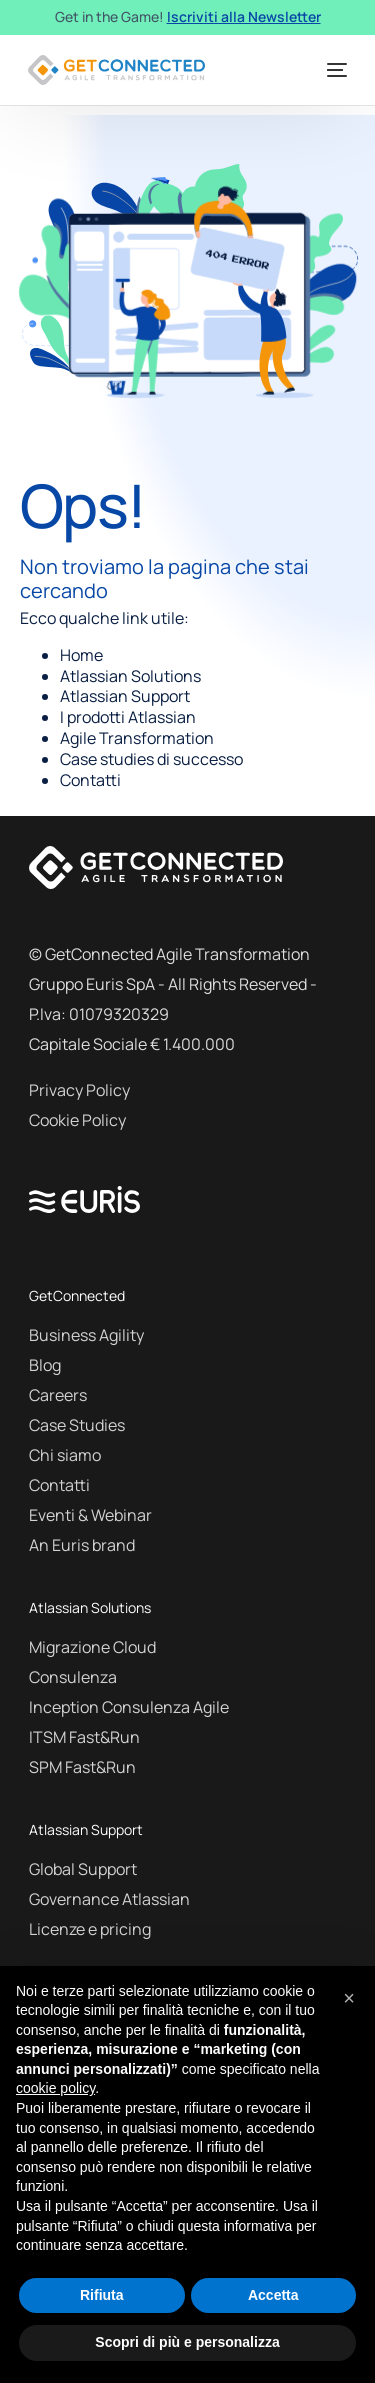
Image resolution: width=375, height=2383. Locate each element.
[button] (349, 1998)
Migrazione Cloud (92, 1647)
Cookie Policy (77, 1120)
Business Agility (86, 1335)
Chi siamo (65, 1455)
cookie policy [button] (55, 2088)
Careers (58, 1395)
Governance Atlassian (109, 1899)
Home (81, 655)
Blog (45, 1365)
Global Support (83, 1869)
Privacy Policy (79, 1090)
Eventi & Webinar (90, 1515)
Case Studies (77, 1425)
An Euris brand (82, 1545)
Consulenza (73, 1677)
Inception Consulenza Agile (129, 1707)
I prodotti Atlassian (128, 717)
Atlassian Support (125, 696)
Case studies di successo (151, 759)
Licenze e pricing (90, 1929)
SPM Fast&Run (82, 1767)
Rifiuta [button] (102, 2295)
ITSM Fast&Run (84, 1737)
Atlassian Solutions (130, 676)
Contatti (90, 780)
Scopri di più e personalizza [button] (187, 2342)
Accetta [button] (273, 2295)
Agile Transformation (137, 738)
